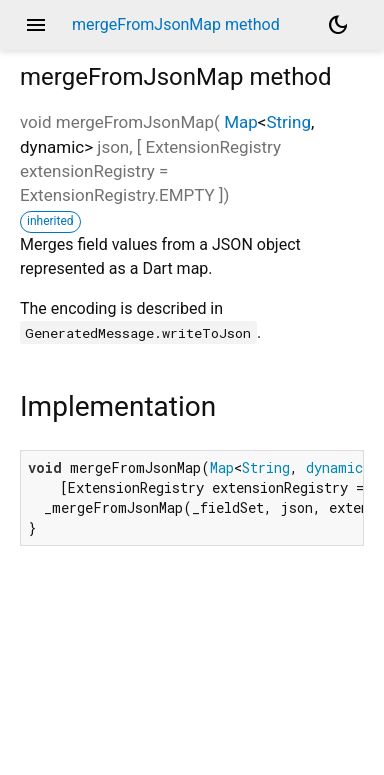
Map (241, 122)
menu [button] (36, 25)
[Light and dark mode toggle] (338, 25)
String (288, 122)
